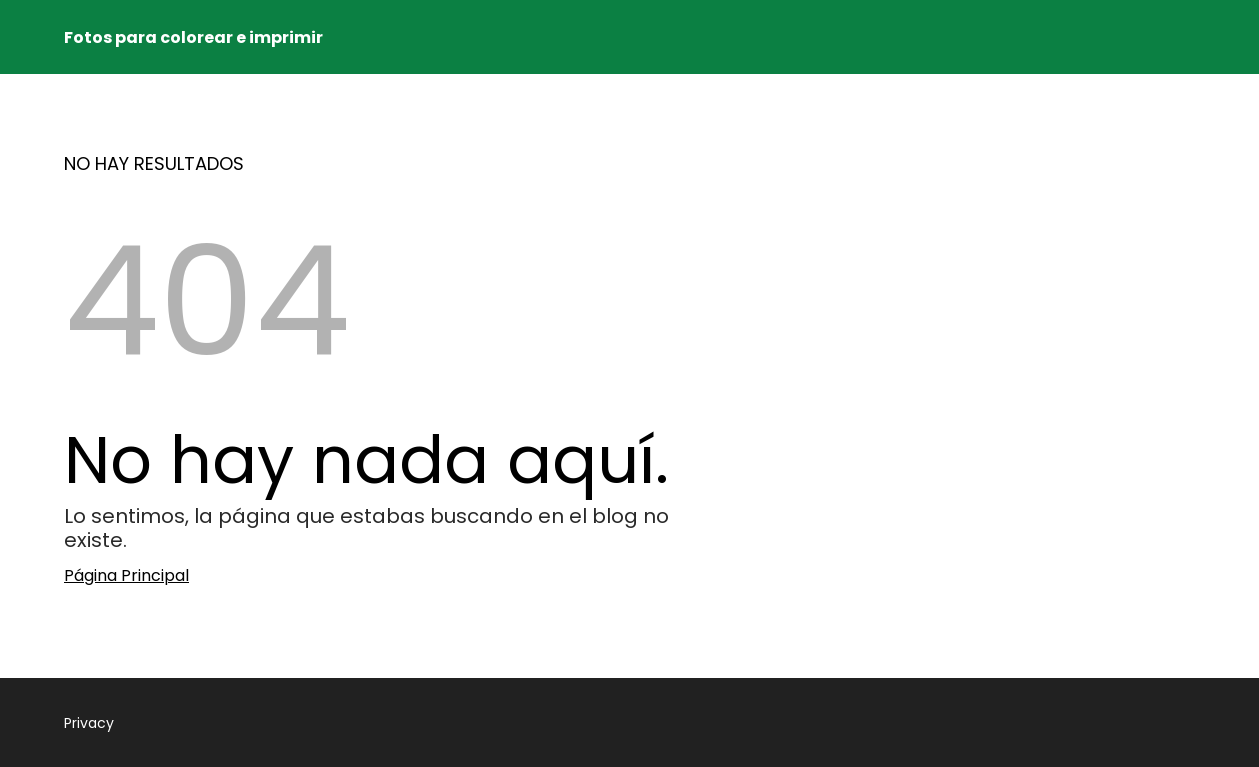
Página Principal (126, 575)
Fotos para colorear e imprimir (193, 37)
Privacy (89, 723)
